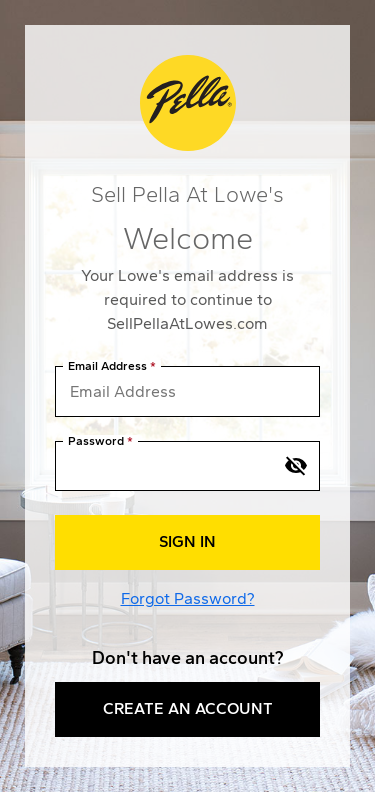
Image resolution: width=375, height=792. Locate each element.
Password (96, 441)
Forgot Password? (188, 598)
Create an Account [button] (188, 708)
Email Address (107, 366)
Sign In (187, 541)
